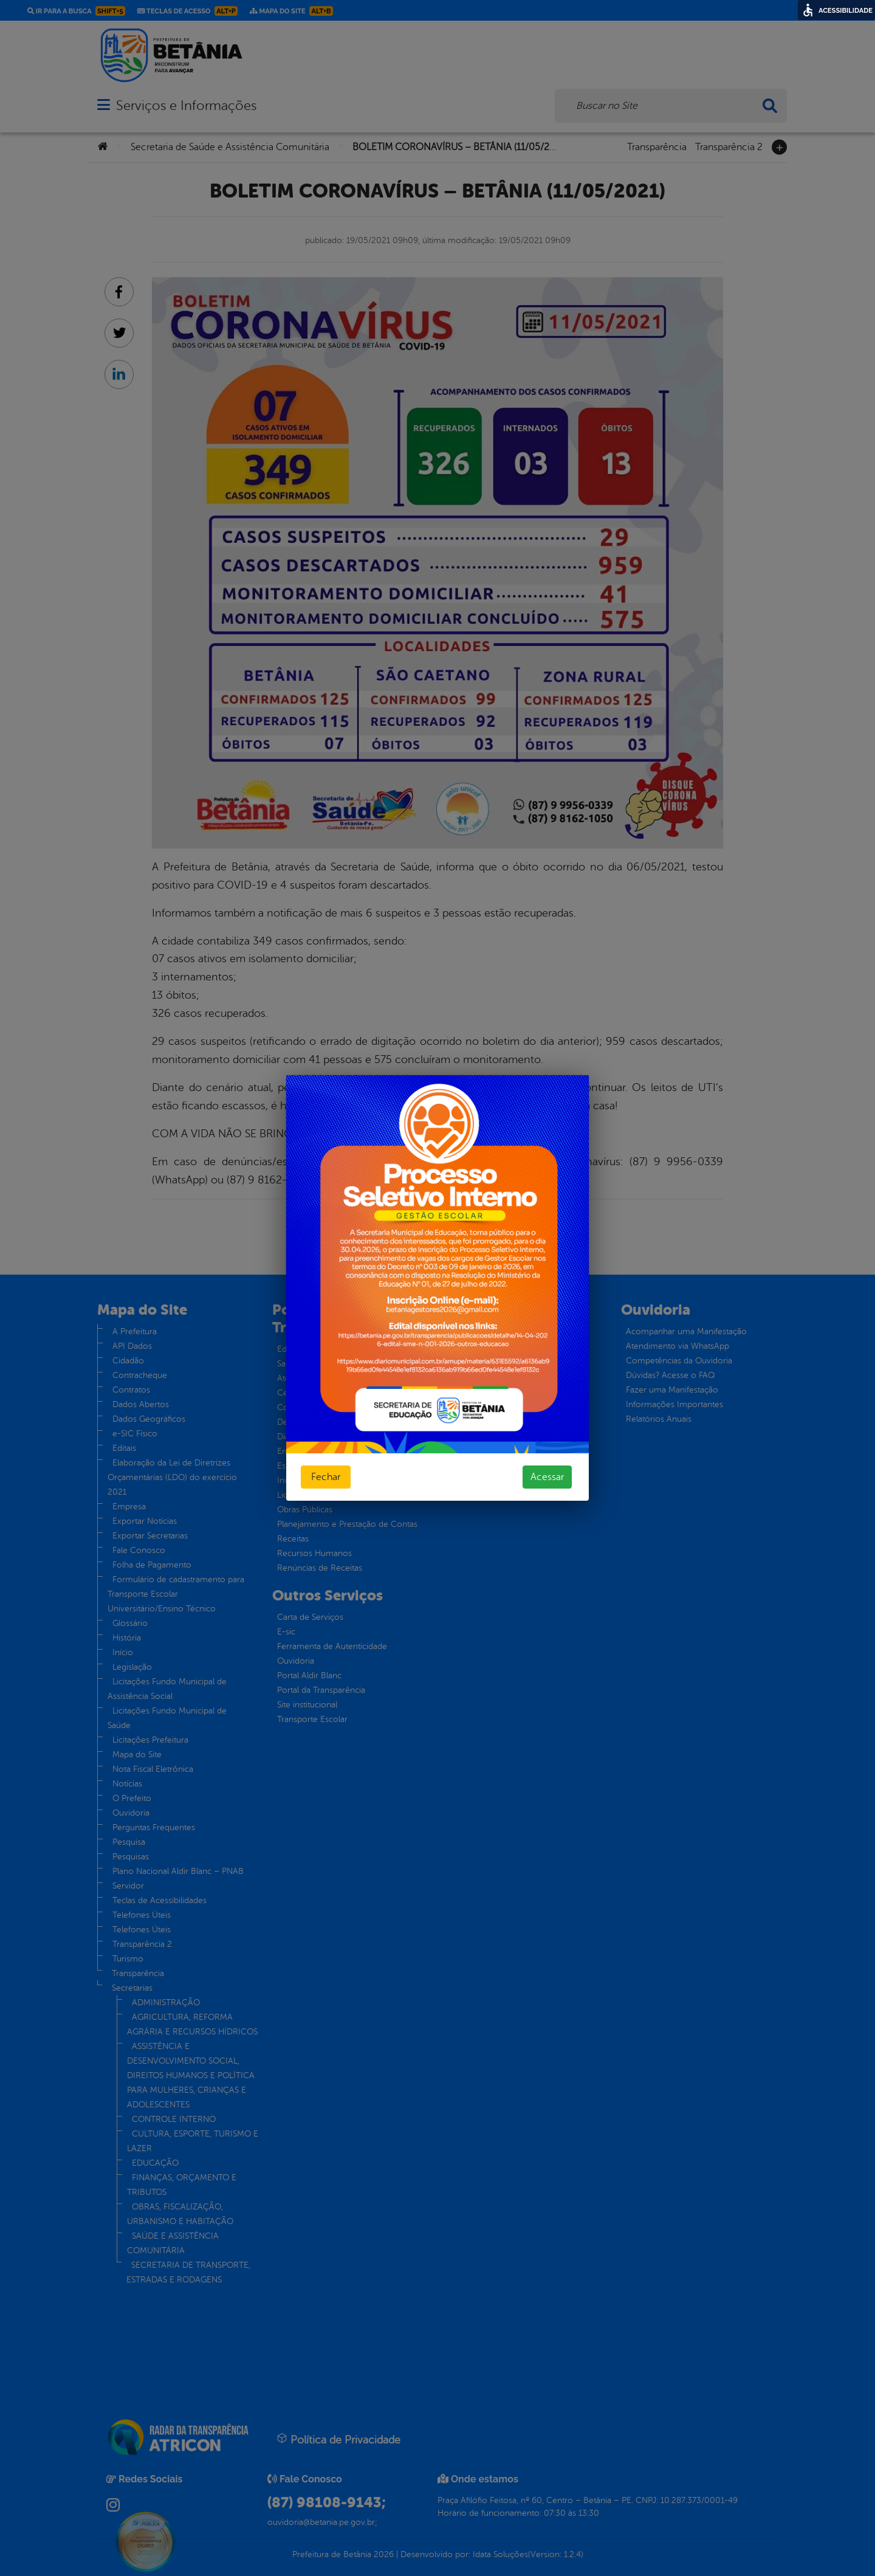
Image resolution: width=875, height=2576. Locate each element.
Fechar (325, 1477)
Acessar (547, 1477)
